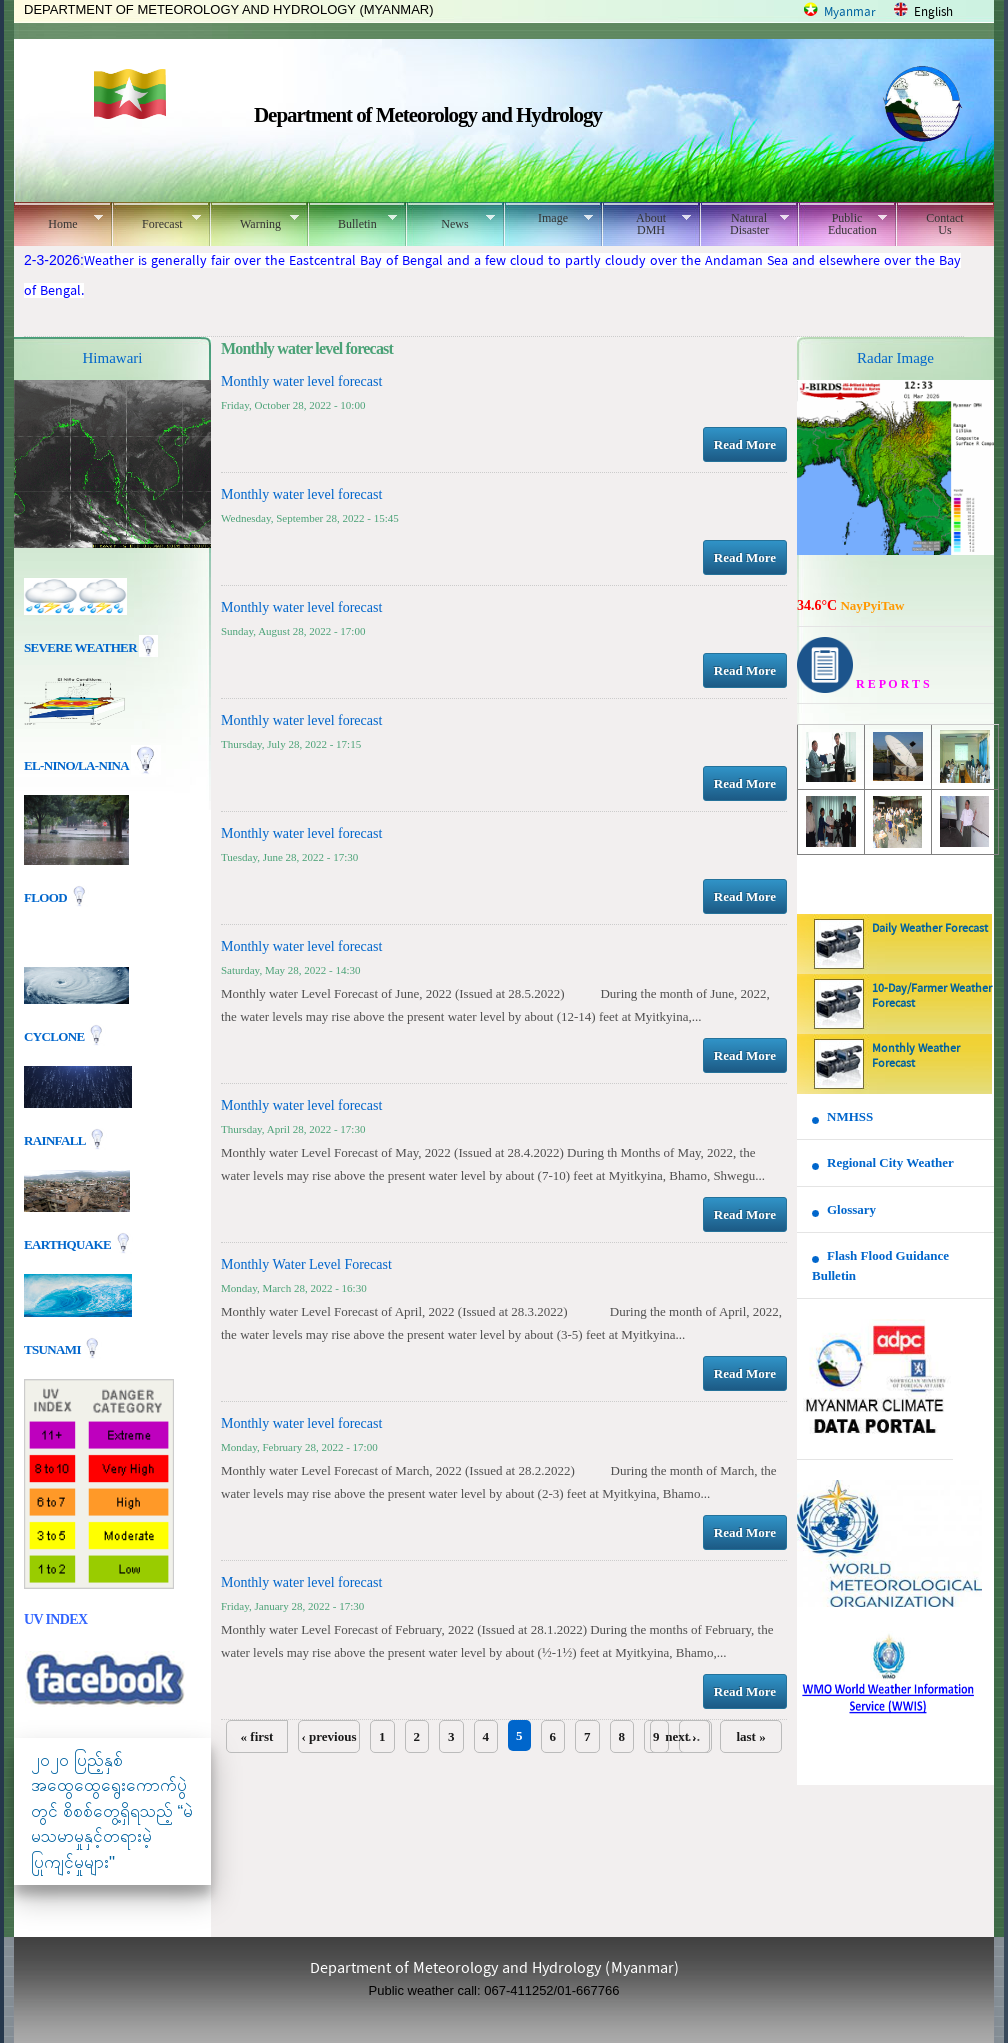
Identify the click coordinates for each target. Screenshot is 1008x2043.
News (450, 221)
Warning (254, 221)
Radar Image (895, 358)
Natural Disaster (744, 224)
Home (58, 221)
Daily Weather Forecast (930, 929)
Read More (745, 444)
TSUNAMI (53, 1348)
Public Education (842, 224)
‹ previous (328, 1736)
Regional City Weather (890, 1162)
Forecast (156, 221)
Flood (47, 897)
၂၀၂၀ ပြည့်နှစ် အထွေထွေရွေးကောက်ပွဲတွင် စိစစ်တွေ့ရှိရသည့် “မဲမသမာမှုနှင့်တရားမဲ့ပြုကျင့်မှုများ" (112, 1811)
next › (680, 1736)
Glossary (851, 1209)
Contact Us (944, 224)
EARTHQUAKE (69, 1243)
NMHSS (850, 1116)
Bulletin (352, 221)
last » (750, 1736)
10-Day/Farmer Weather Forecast (932, 996)
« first (257, 1736)
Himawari (113, 358)
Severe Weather (91, 647)
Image (548, 218)
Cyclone (55, 1035)
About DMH (646, 224)
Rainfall (56, 1139)
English (933, 12)
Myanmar (850, 12)
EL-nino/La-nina (76, 765)
